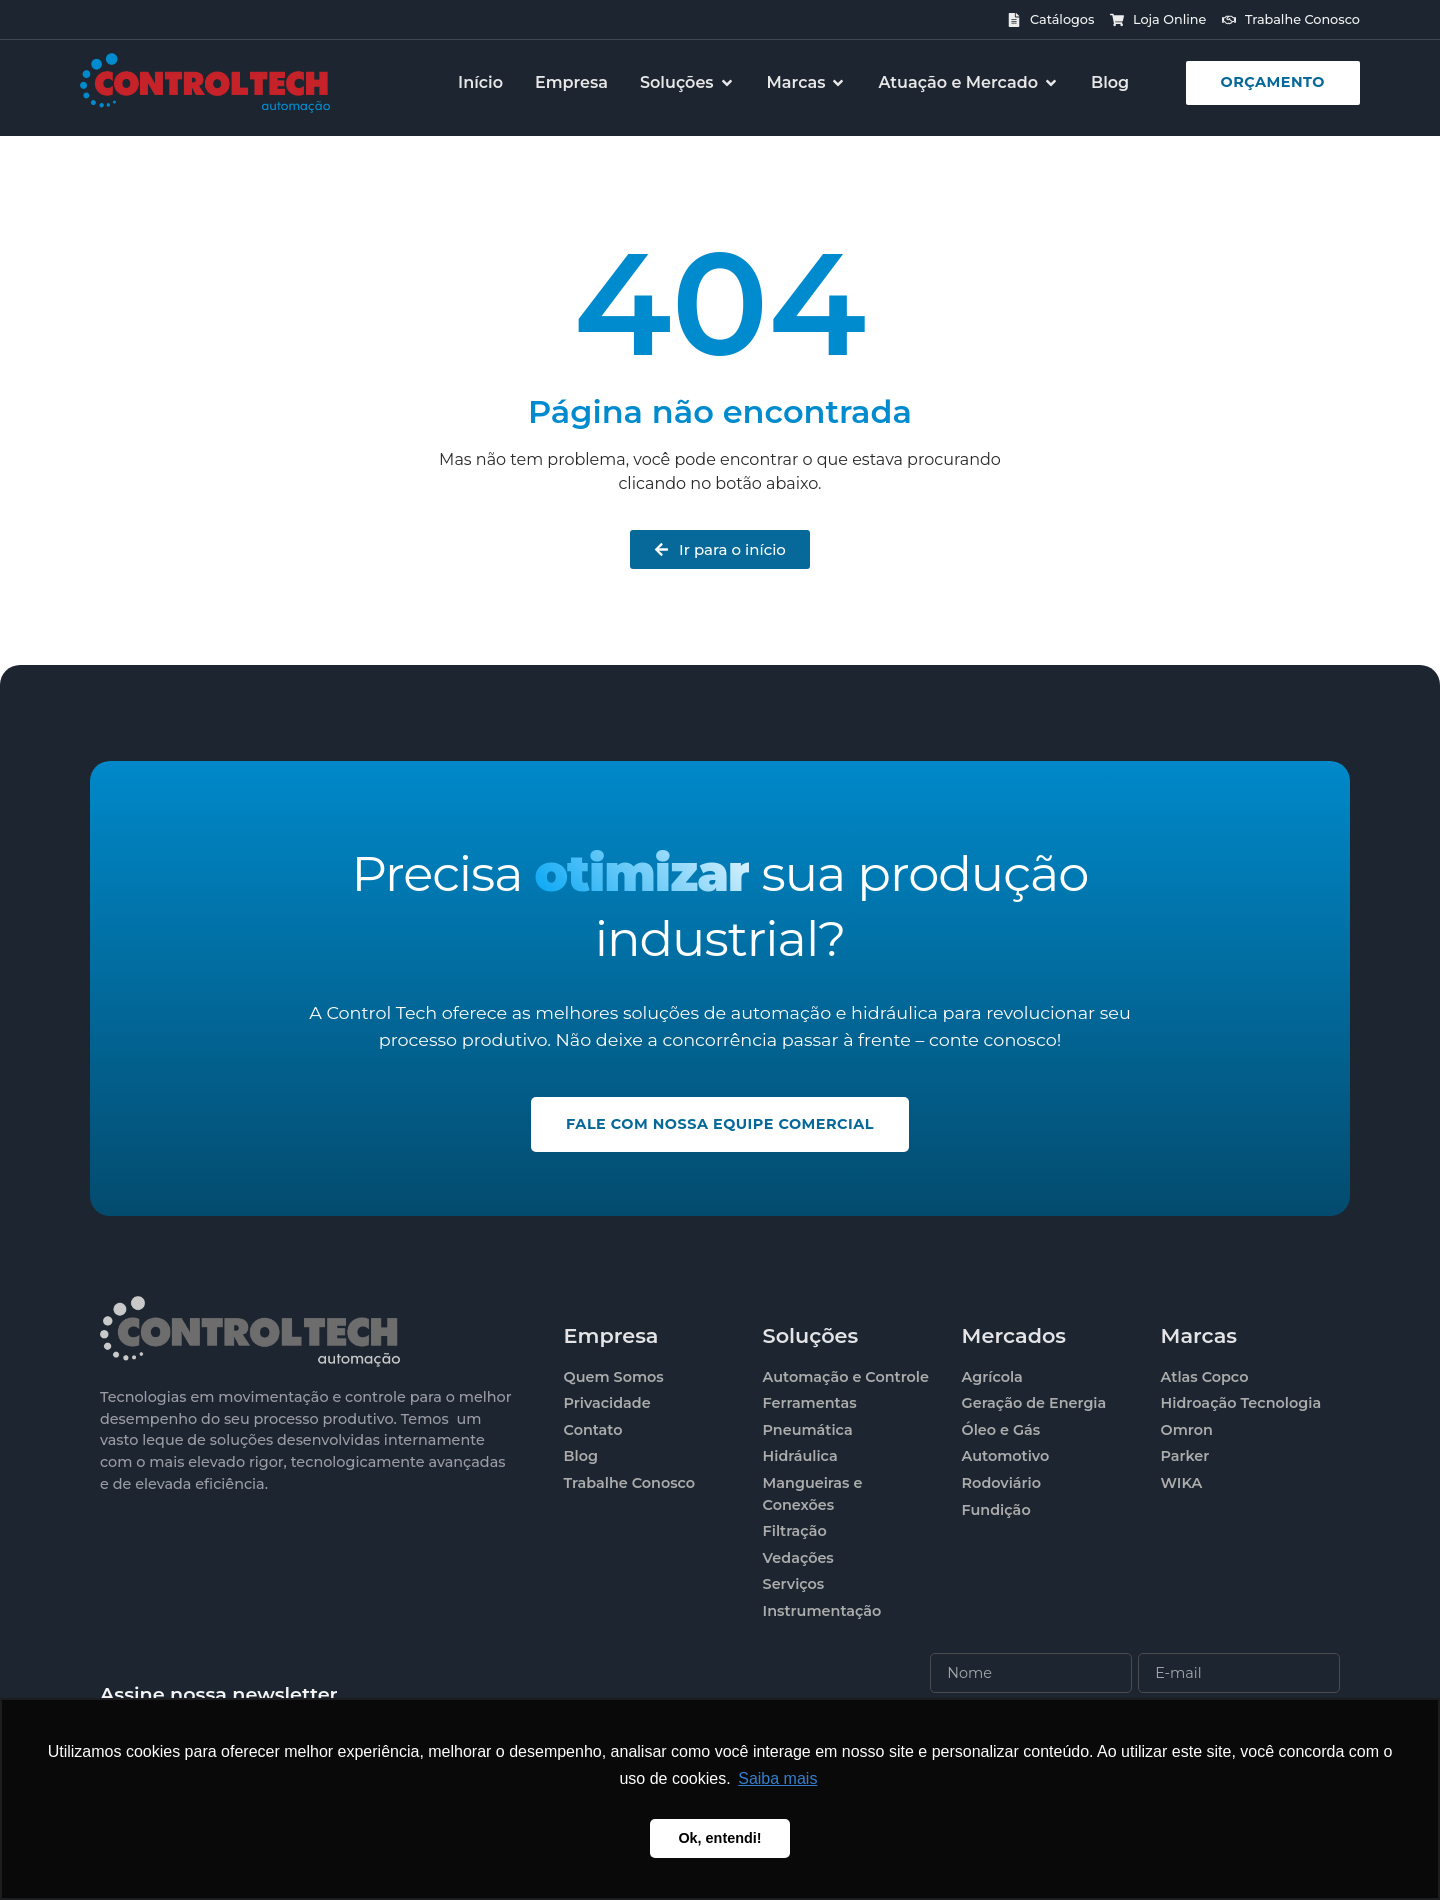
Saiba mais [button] (777, 1778)
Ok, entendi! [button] (719, 1838)
